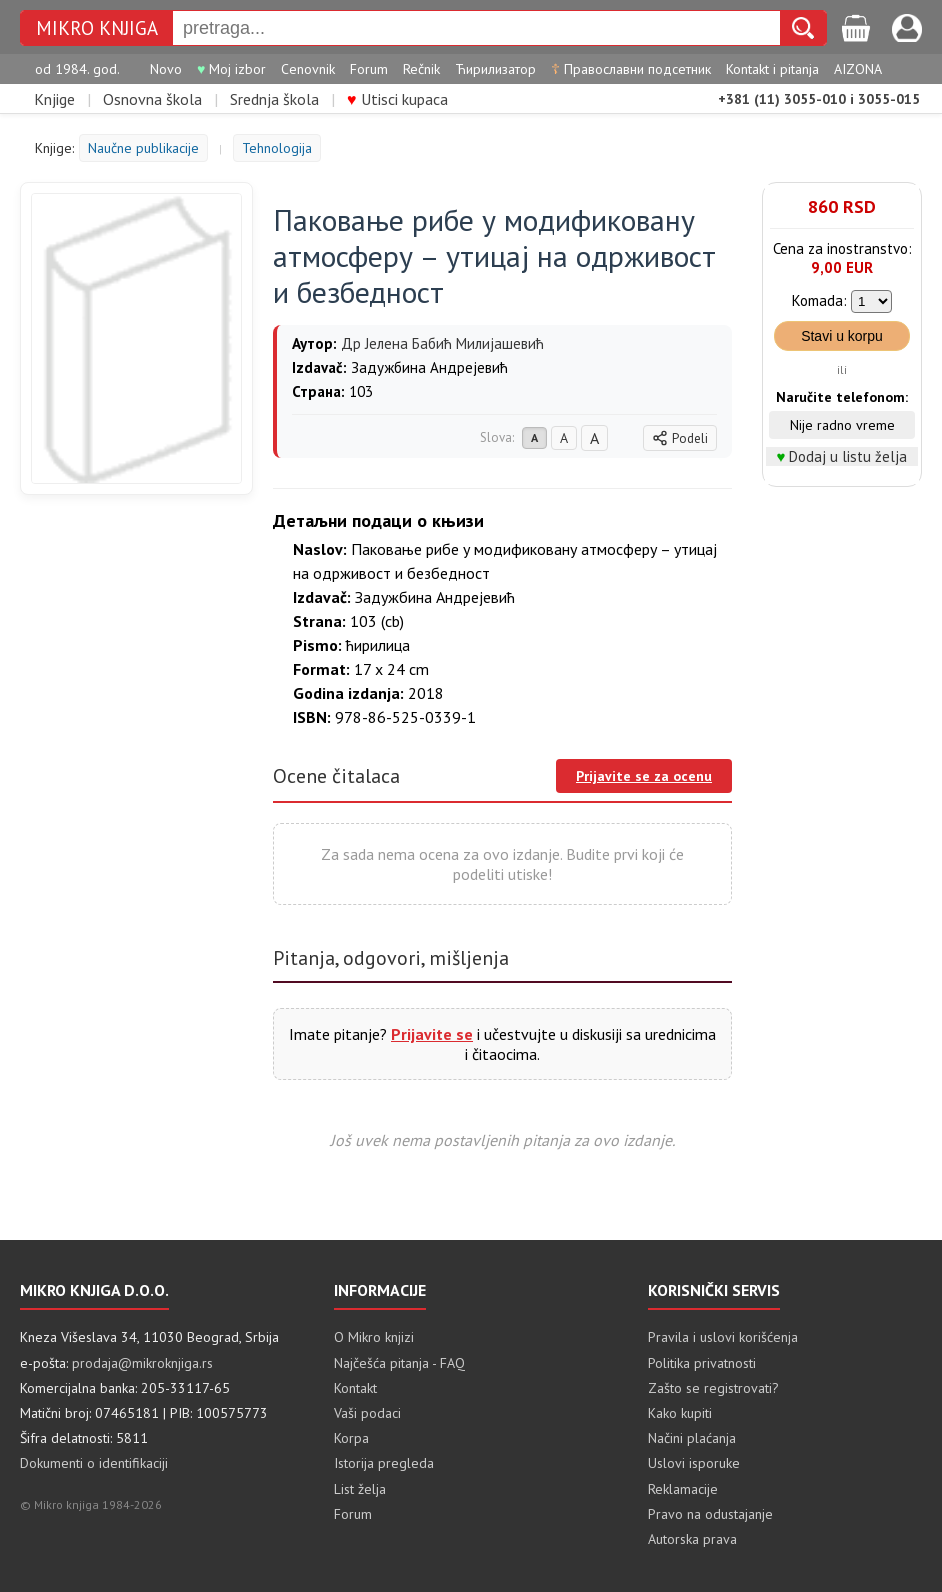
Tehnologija (277, 148)
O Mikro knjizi (374, 1337)
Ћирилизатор (495, 69)
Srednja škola (274, 99)
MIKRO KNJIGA (97, 28)
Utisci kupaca (397, 99)
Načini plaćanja (692, 1438)
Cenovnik (308, 69)
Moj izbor (231, 69)
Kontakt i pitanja (772, 69)
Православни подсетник (631, 69)
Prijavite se (432, 1034)
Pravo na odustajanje (710, 1514)
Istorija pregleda (384, 1463)
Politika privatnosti (702, 1363)
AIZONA (858, 69)
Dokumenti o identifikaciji (94, 1463)
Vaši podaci (367, 1413)
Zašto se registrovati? (713, 1388)
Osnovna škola (152, 99)
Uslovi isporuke (694, 1463)
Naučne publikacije (143, 148)
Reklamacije (683, 1489)
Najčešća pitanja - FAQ (399, 1363)
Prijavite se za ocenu (644, 776)
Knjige (54, 99)
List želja (360, 1489)
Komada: (819, 300)
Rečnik (421, 69)
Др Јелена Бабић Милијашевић (442, 343)
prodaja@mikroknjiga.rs (142, 1363)
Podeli (680, 438)
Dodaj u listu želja (848, 456)
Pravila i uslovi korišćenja (723, 1337)
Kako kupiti (680, 1413)
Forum (369, 69)
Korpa (351, 1438)
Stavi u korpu (842, 336)
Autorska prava (692, 1539)
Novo (166, 69)
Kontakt (355, 1388)
